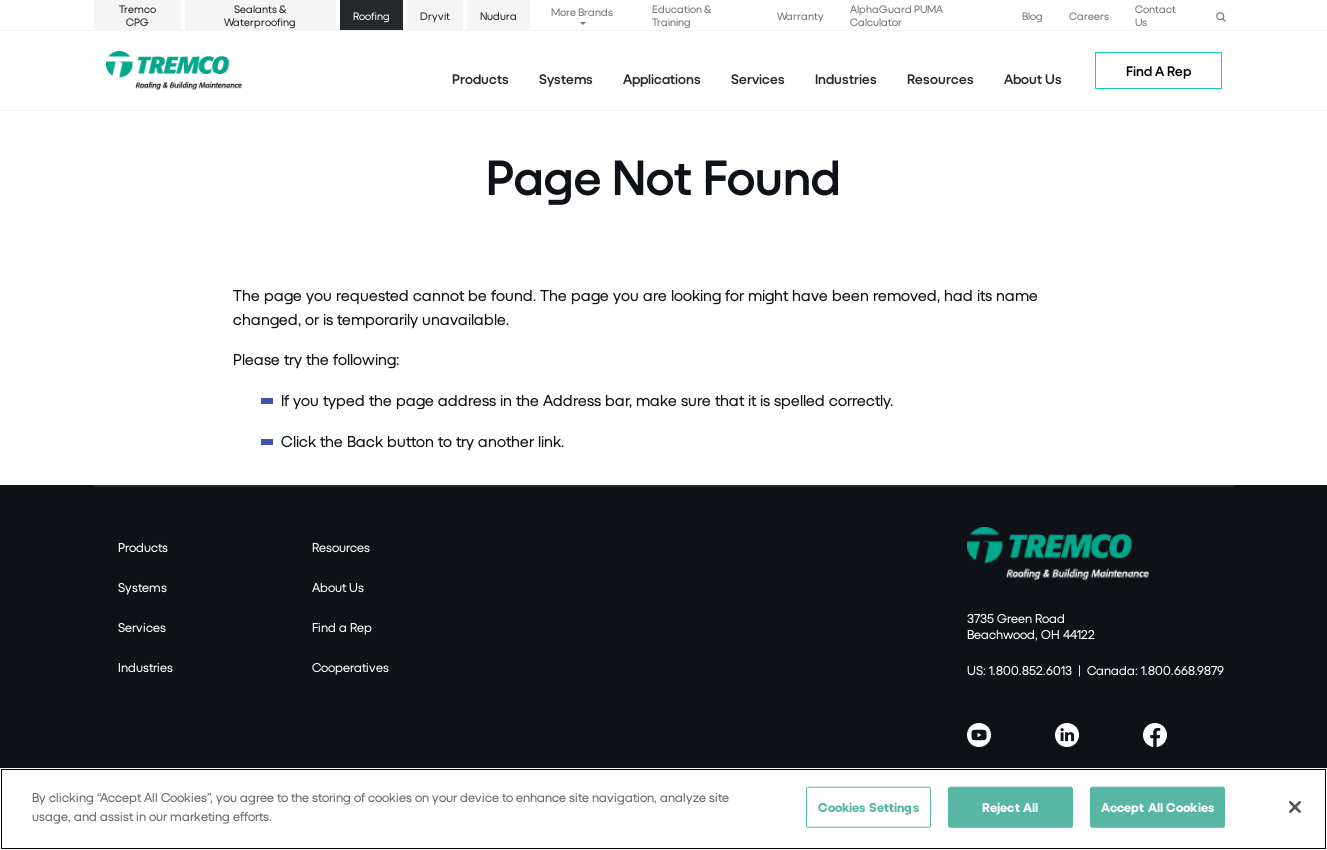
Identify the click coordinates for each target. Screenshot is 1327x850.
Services (142, 627)
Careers (1089, 15)
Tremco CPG (137, 15)
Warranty (800, 15)
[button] (1221, 14)
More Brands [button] (582, 11)
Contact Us (1155, 15)
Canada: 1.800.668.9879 (1155, 670)
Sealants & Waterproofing (260, 15)
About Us (1033, 78)
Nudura (498, 15)
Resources (940, 78)
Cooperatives (350, 667)
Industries (145, 667)
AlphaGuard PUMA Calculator (896, 15)
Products (480, 78)
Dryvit (435, 15)
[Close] (1295, 814)
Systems (142, 587)
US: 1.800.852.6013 (1019, 670)
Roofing (371, 15)
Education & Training (681, 15)
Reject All (1010, 814)
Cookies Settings (868, 814)
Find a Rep (342, 627)
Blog (1032, 15)
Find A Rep (1158, 70)
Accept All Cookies (1157, 814)
